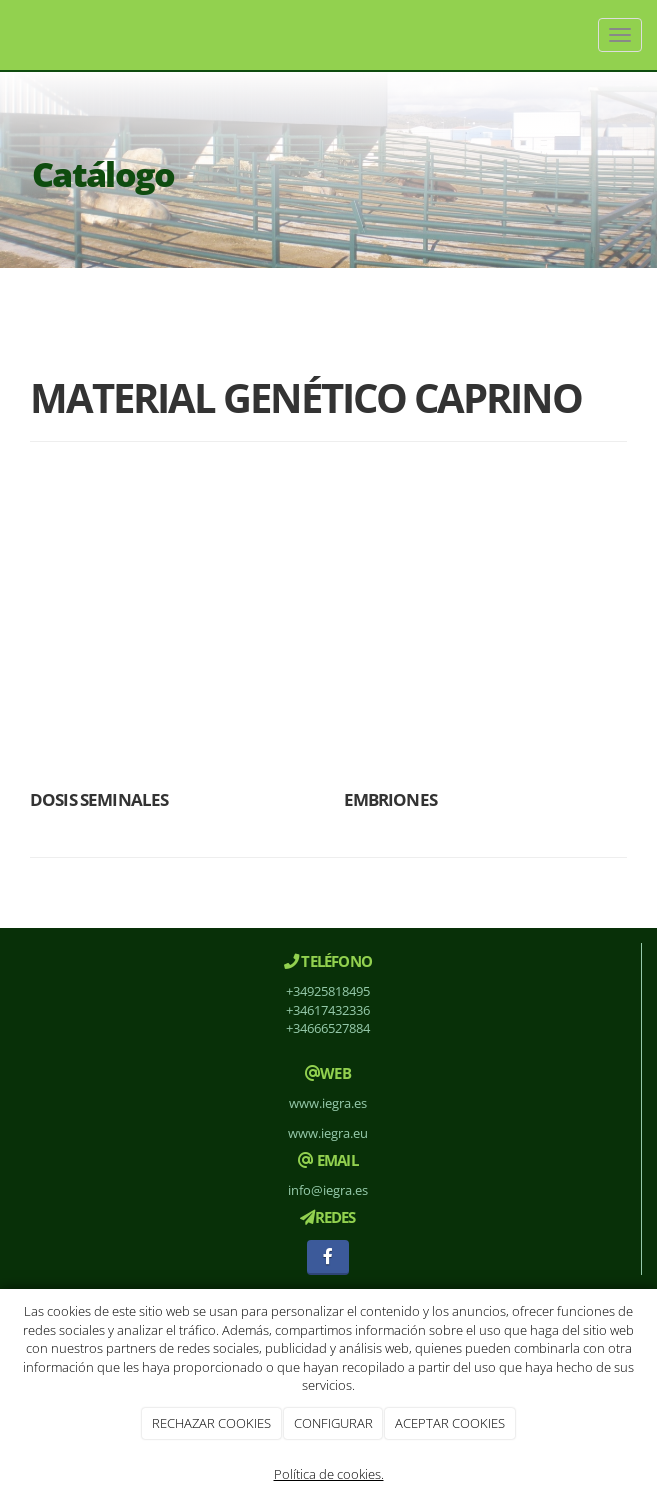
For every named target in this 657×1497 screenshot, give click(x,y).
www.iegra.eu (328, 1133)
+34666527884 (328, 1028)
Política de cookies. (329, 1474)
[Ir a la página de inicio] (10, 35)
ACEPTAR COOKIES (450, 1423)
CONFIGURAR (333, 1423)
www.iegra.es (328, 1103)
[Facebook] (327, 1257)
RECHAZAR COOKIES (211, 1423)
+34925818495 (328, 991)
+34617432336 (328, 1010)
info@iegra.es (328, 1190)
